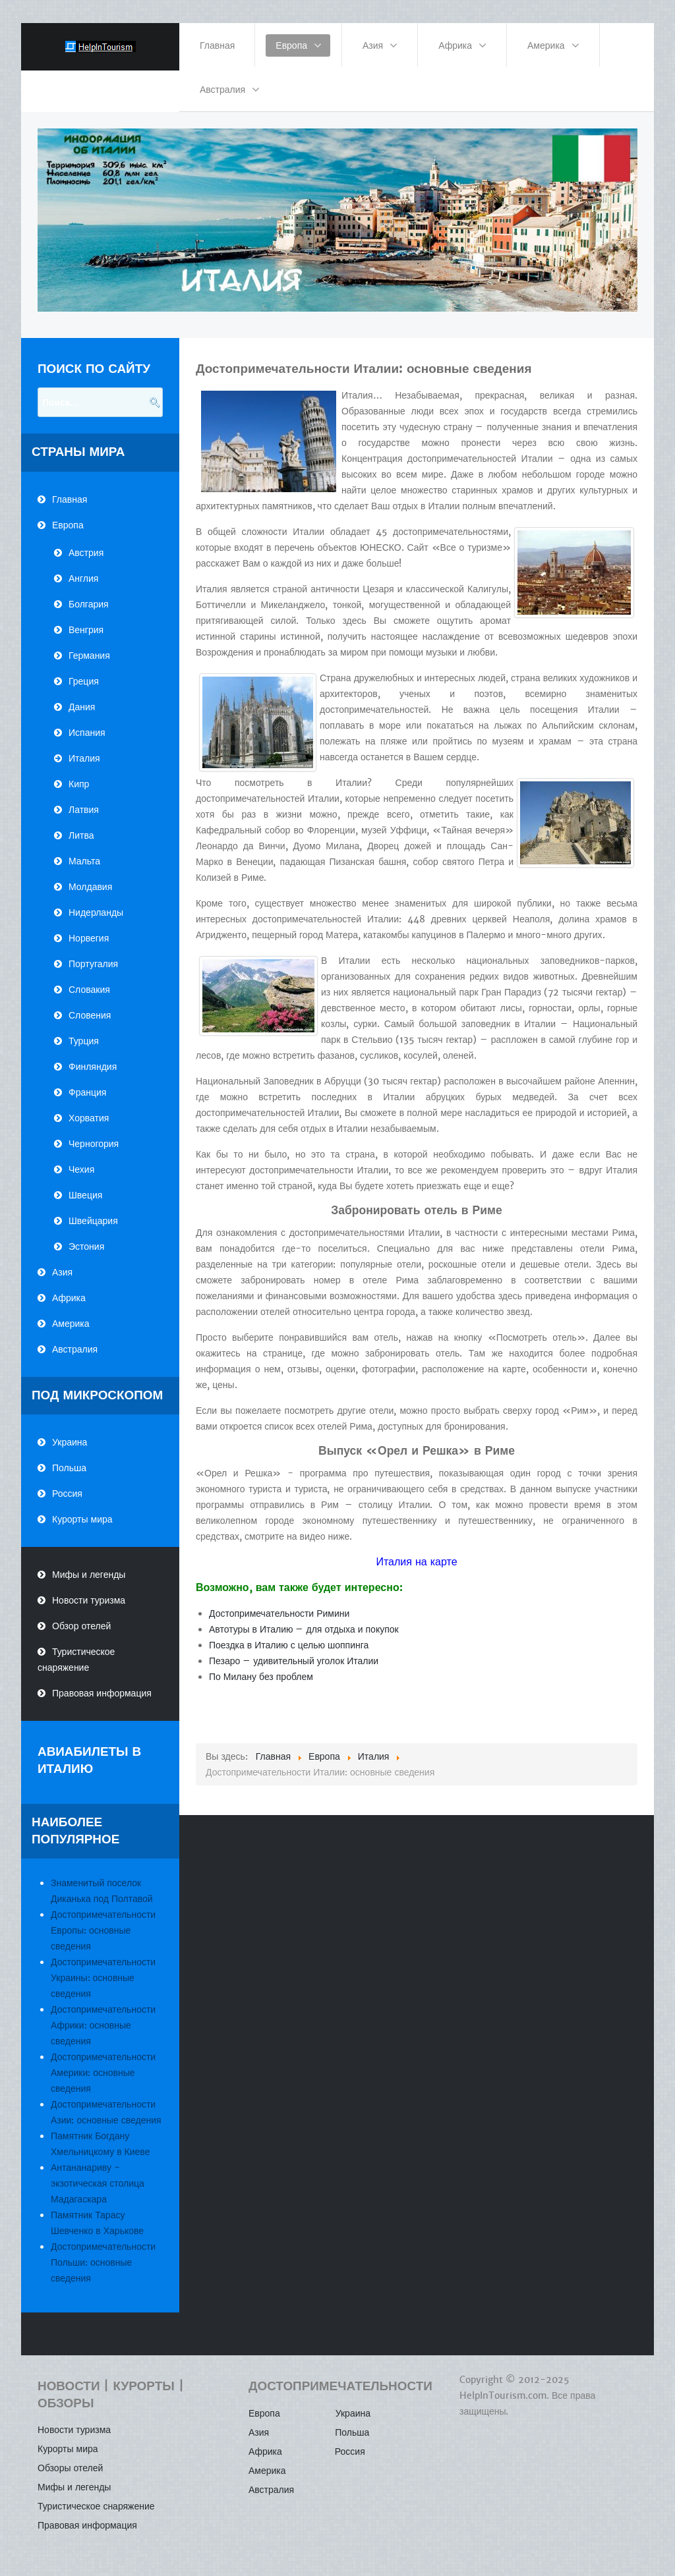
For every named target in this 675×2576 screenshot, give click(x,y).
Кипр (79, 784)
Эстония (86, 1246)
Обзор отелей (81, 1626)
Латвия (84, 810)
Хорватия (89, 1118)
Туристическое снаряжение (76, 1659)
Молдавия (90, 887)
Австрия (86, 553)
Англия (83, 578)
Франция (87, 1092)
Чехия (81, 1169)
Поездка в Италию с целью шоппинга (288, 1645)
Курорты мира (82, 1519)
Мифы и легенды (88, 1575)
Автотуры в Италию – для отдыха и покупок (304, 1629)
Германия (89, 655)
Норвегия (89, 938)
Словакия (89, 989)
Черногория (94, 1144)
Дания (82, 707)
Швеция (85, 1195)
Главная (69, 499)
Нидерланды (96, 912)
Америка (71, 1324)
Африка (69, 1298)
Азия (62, 1272)
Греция (84, 681)
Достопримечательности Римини (279, 1613)
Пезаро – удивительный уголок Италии (293, 1661)
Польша (69, 1468)
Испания (87, 733)
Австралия (75, 1349)
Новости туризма (88, 1600)
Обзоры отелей (70, 2468)
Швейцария (93, 1221)
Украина (69, 1442)
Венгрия (86, 630)
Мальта (84, 861)
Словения (90, 1015)
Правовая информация (102, 1693)
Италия (84, 758)
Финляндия (93, 1067)
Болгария (89, 604)
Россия (67, 1493)
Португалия (93, 964)
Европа (68, 525)
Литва (81, 835)
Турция (84, 1041)
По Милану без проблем (261, 1677)
